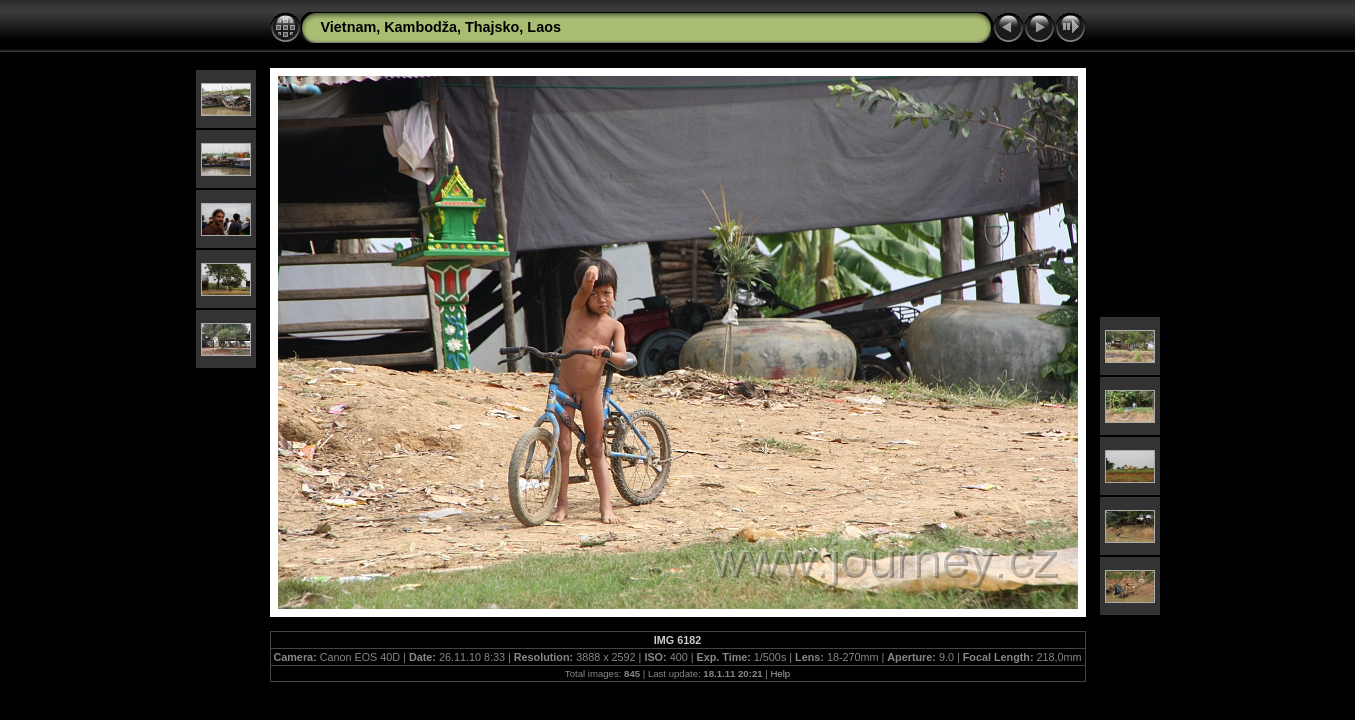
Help (780, 673)
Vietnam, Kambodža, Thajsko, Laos (441, 27)
